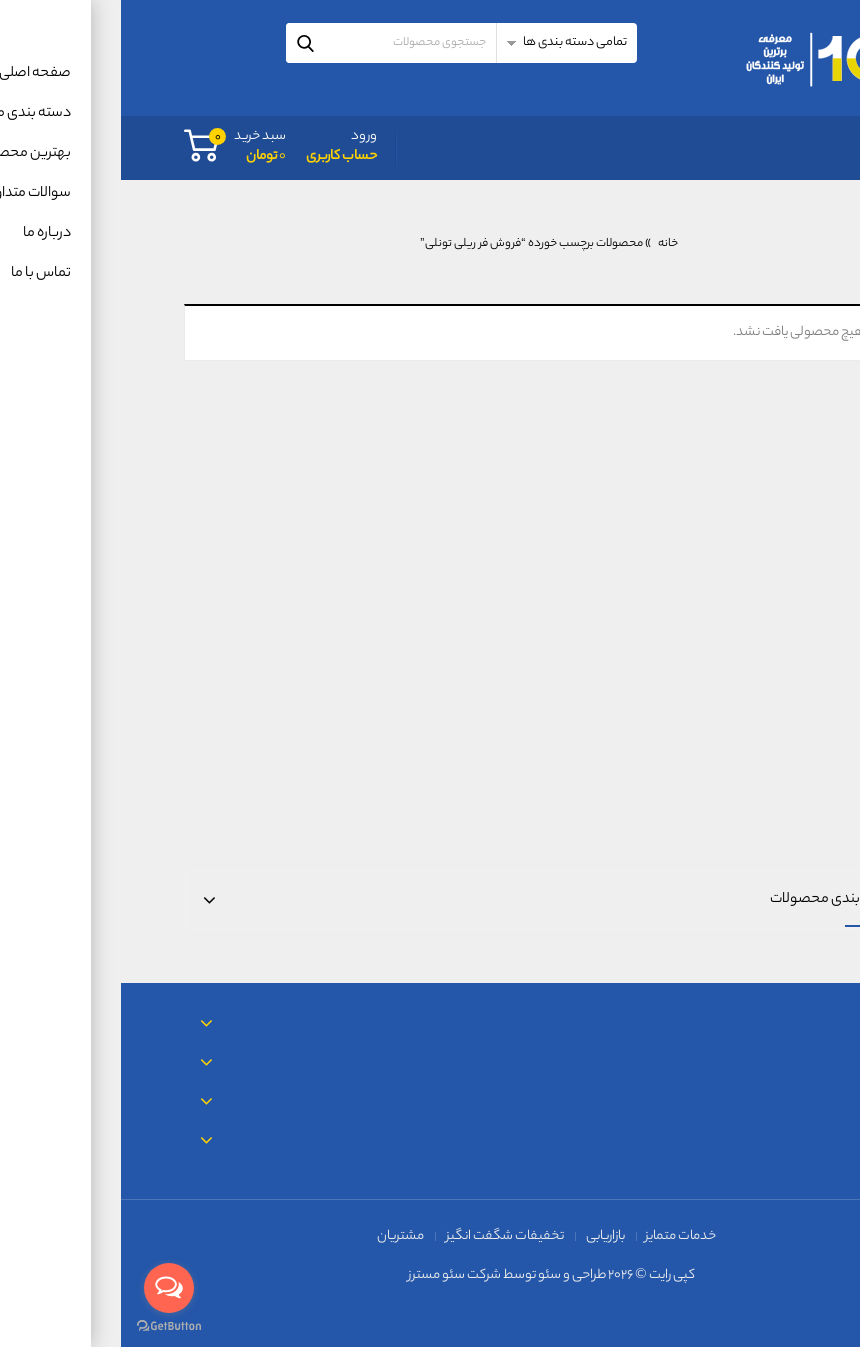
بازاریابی (484, 1236)
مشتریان (279, 1236)
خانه (547, 244)
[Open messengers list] (48, 1288)
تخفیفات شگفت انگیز (384, 1236)
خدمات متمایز (559, 1236)
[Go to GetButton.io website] (48, 1326)
